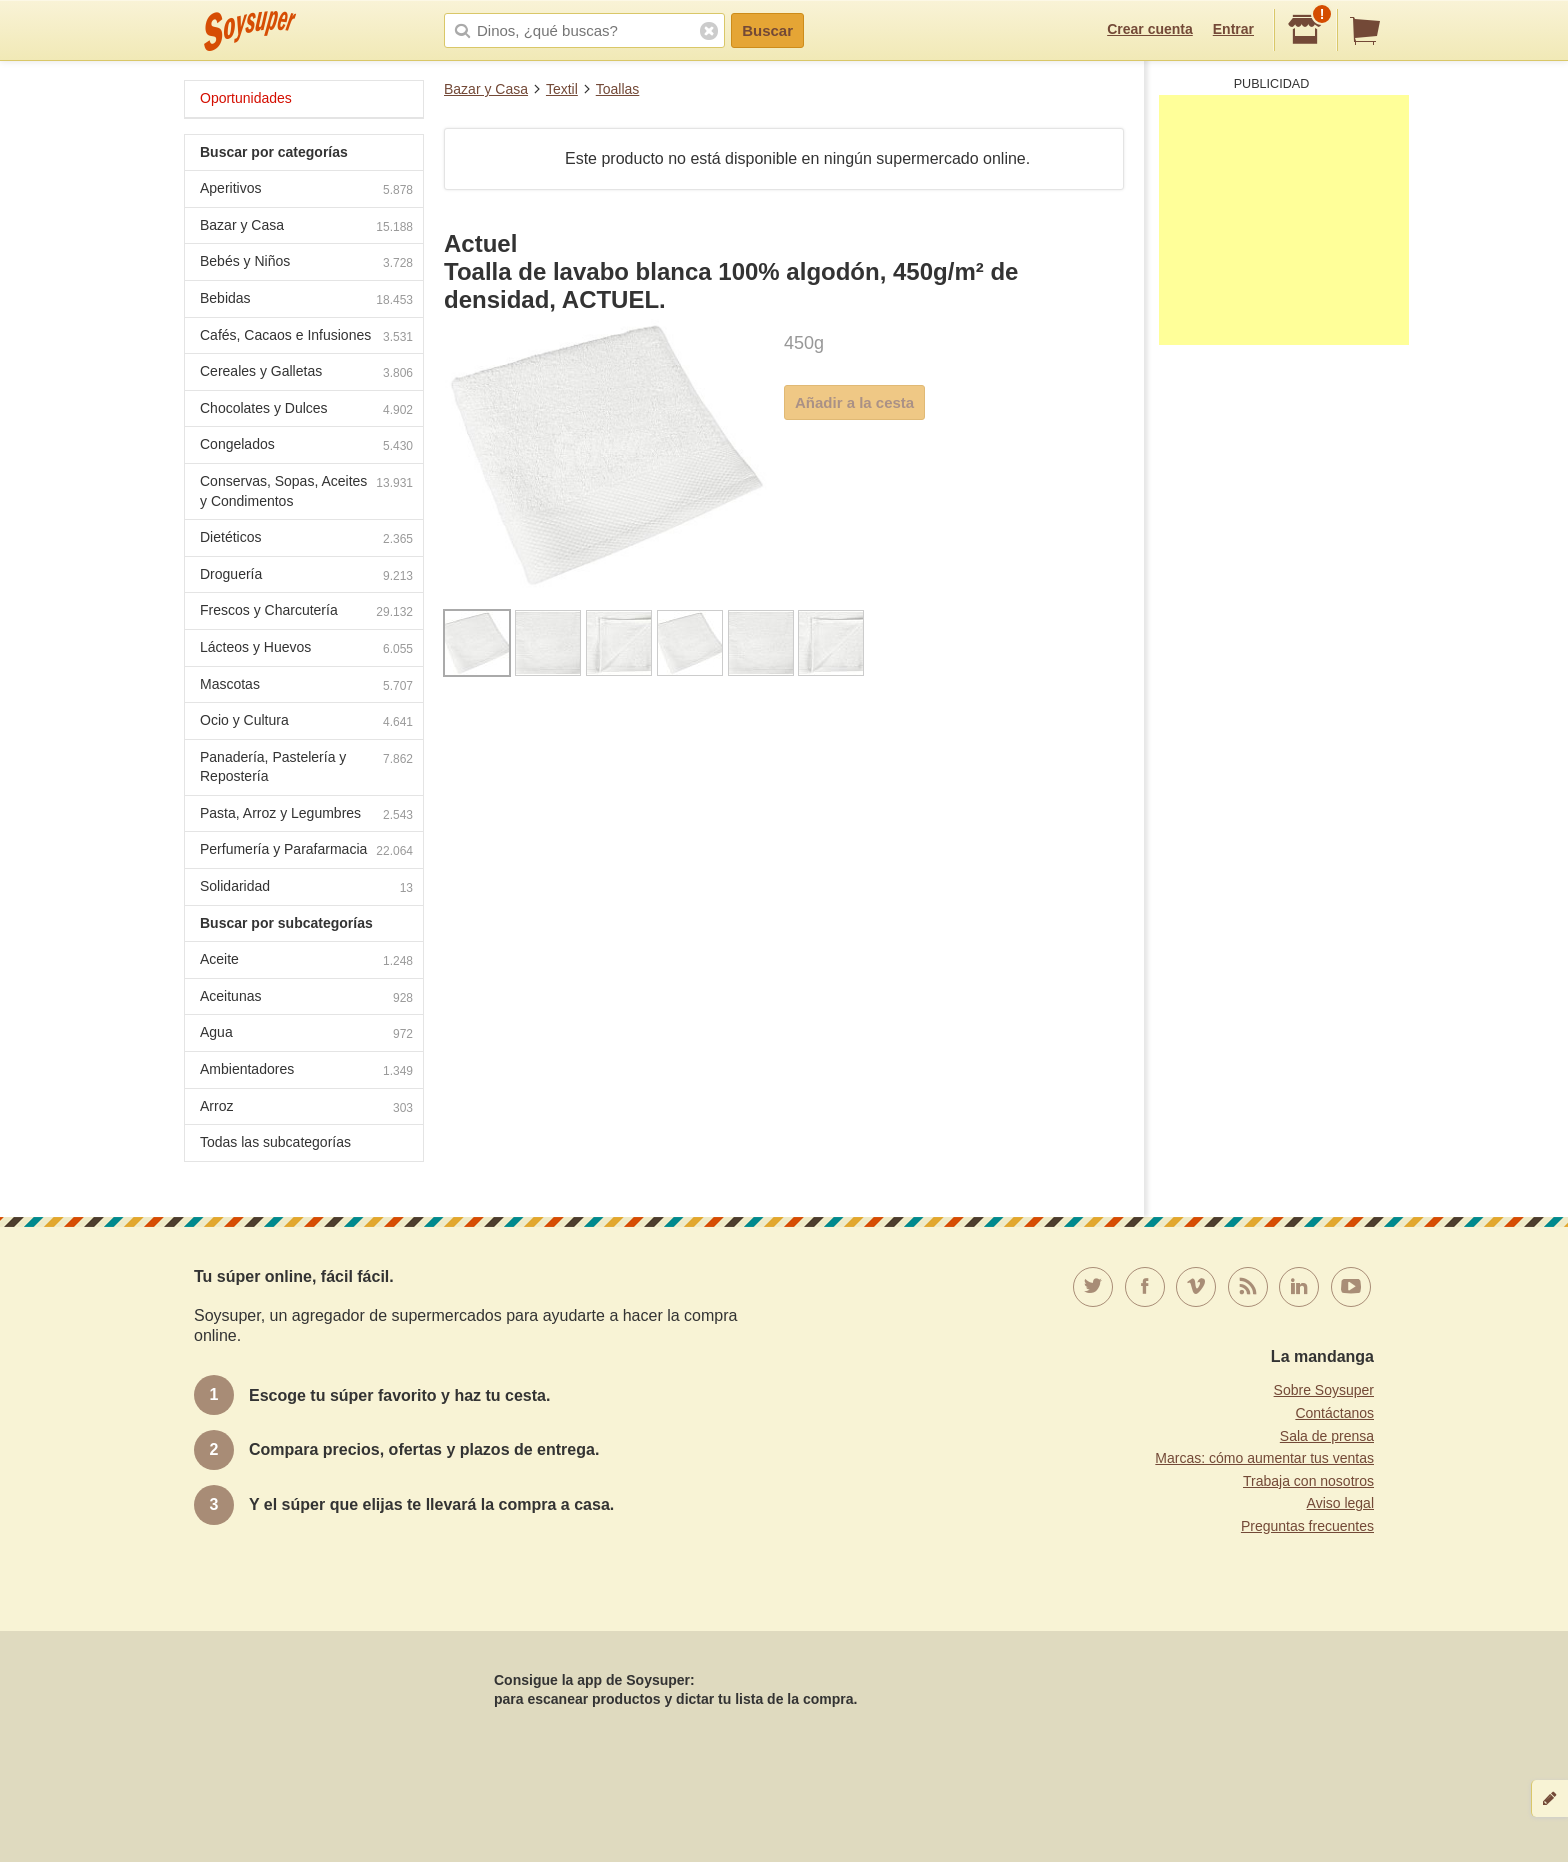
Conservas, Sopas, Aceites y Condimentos (306, 491)
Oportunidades (246, 98)
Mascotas (306, 686)
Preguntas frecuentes (1307, 1526)
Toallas (618, 89)
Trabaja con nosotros (1308, 1481)
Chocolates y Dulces (306, 410)
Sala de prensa (1327, 1436)
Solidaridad (306, 888)
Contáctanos (1334, 1413)
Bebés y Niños (306, 263)
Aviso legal (1340, 1503)
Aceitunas (306, 998)
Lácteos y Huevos (306, 649)
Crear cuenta (1150, 29)
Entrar (1233, 29)
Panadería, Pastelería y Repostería (306, 767)
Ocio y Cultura (306, 722)
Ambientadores (306, 1071)
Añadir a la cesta (854, 402)
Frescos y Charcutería (306, 612)
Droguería (306, 576)
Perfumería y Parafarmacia (306, 851)
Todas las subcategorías (275, 1142)
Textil (562, 89)
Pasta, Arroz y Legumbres (306, 815)
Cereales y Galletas (306, 373)
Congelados (306, 446)
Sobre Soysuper (1324, 1390)
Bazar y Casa (486, 89)
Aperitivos (306, 190)
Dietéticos (306, 539)
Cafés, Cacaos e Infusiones (306, 337)
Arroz (306, 1108)
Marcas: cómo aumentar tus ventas (1264, 1458)
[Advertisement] (1284, 220)
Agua (306, 1034)
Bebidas (306, 300)
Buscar (767, 30)
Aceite (306, 961)
